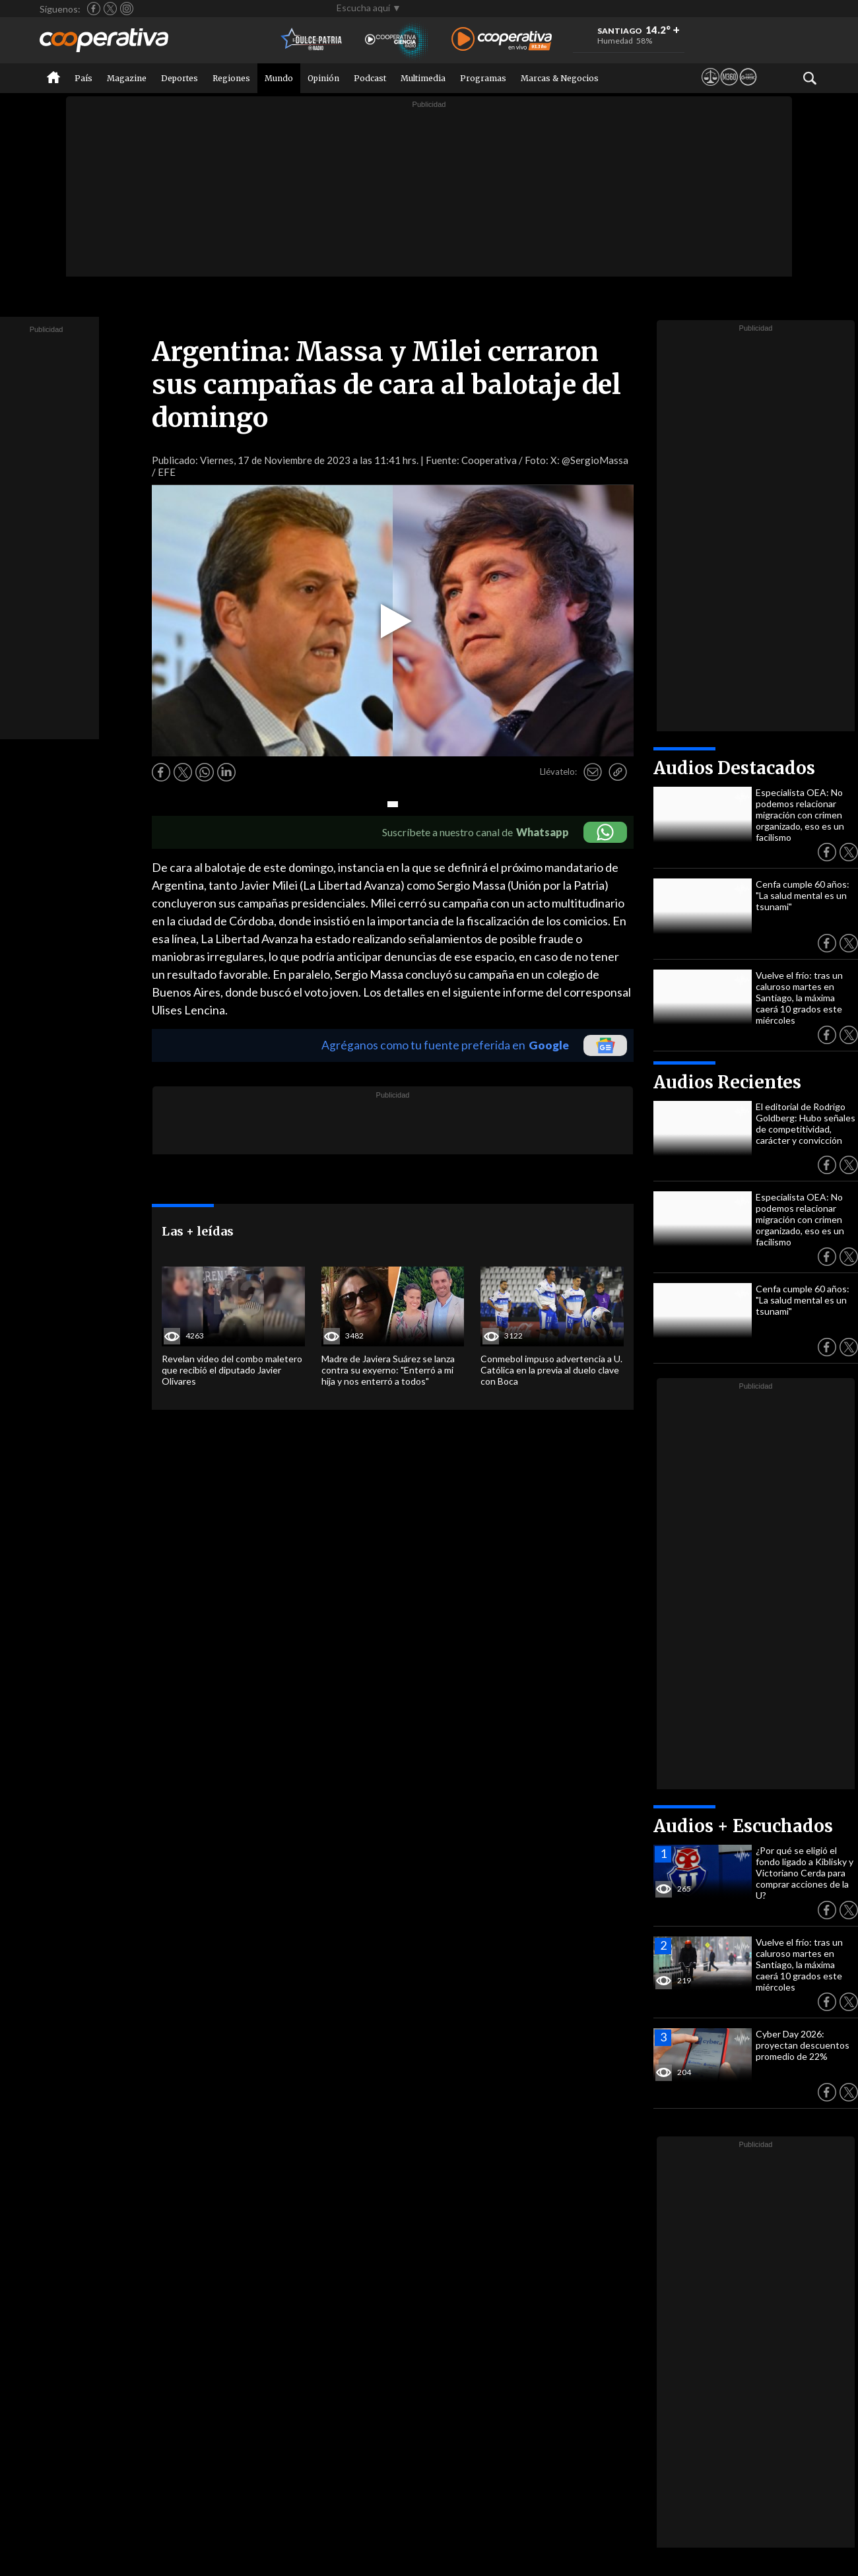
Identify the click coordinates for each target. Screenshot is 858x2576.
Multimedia (423, 78)
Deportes (179, 78)
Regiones (231, 78)
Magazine (127, 78)
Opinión (323, 78)
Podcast (370, 78)
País (83, 78)
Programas (483, 78)
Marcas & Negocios (560, 78)
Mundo (279, 78)
